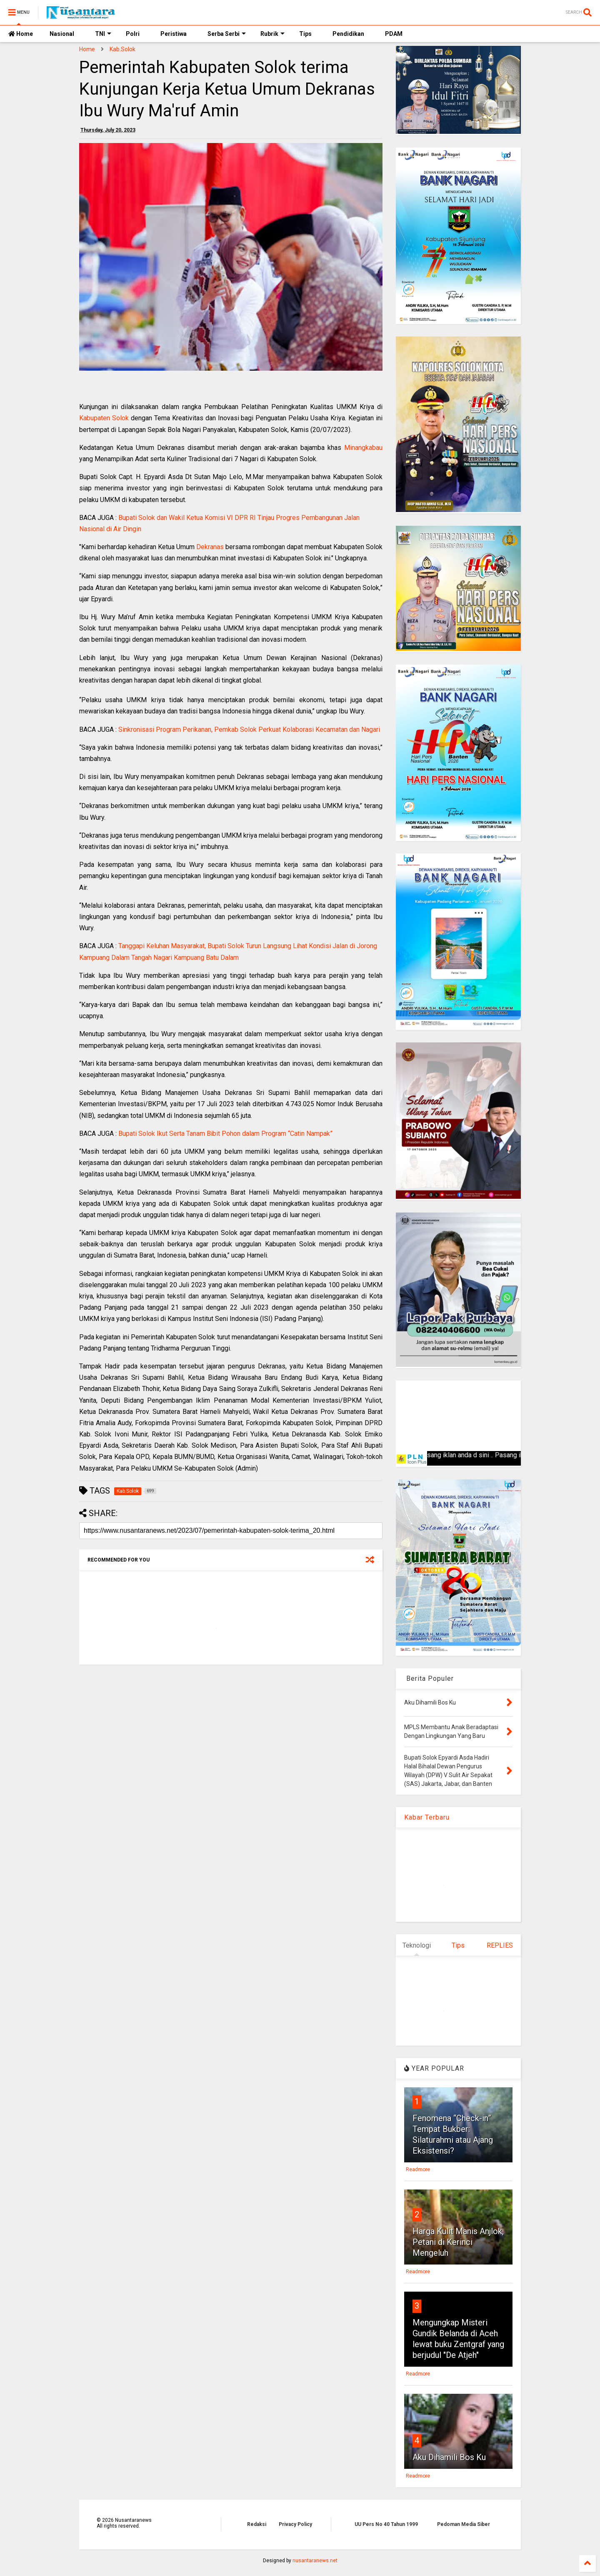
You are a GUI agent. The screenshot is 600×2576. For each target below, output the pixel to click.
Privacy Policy (295, 2524)
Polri (133, 33)
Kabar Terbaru (427, 1817)
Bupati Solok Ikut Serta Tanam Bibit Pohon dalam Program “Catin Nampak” (225, 1133)
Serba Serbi (227, 33)
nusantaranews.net (315, 2560)
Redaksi (256, 2524)
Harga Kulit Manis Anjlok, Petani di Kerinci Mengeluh (458, 2242)
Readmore (418, 2169)
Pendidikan (348, 33)
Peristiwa (173, 33)
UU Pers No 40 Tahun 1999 (386, 2524)
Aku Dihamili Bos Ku (449, 2457)
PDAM (393, 33)
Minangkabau (363, 448)
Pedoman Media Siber (463, 2524)
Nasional (62, 33)
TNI (103, 33)
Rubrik (272, 33)
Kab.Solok (122, 49)
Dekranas (210, 547)
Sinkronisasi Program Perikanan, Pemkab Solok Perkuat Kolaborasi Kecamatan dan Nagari (249, 729)
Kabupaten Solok (104, 418)
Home (20, 33)
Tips (305, 33)
